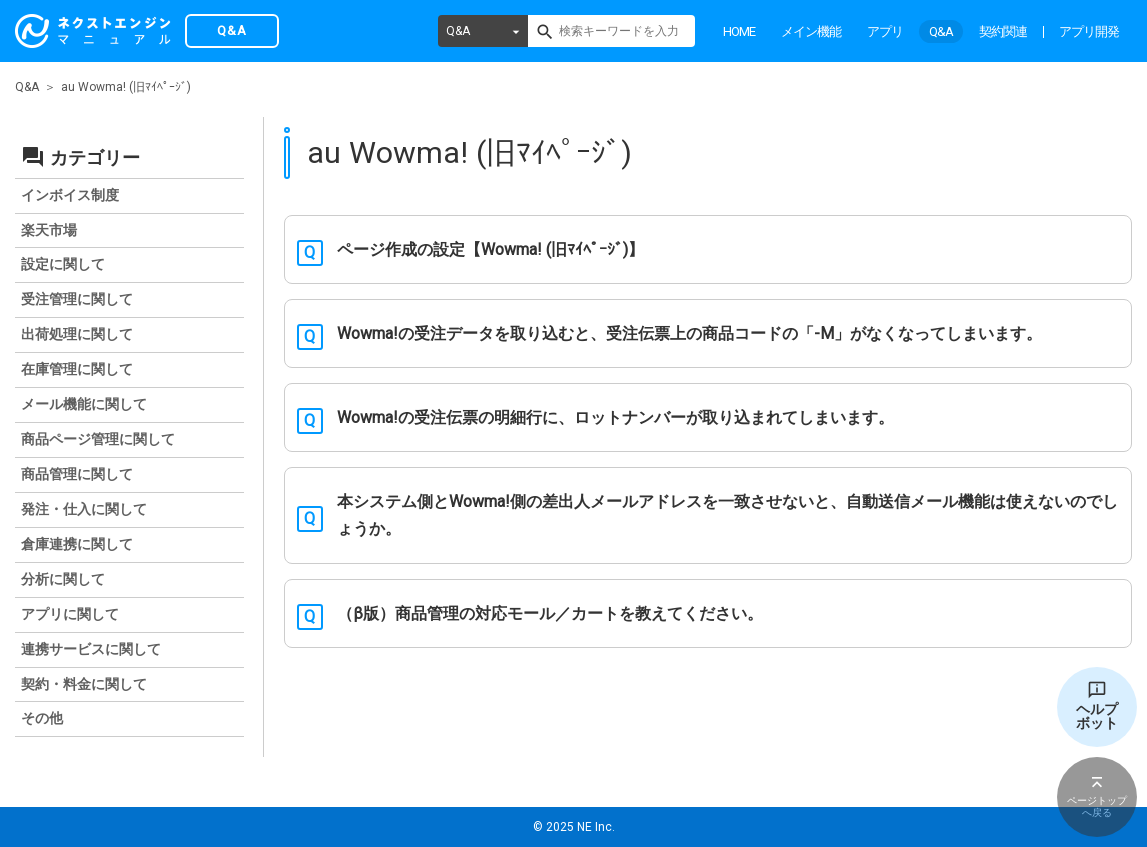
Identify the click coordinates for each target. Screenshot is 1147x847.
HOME (739, 31)
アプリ (885, 31)
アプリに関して (70, 614)
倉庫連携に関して (77, 544)
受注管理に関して (77, 299)
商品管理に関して (77, 474)
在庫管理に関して (77, 369)
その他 (42, 718)
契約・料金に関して (84, 684)
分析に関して (63, 579)
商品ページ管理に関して (98, 439)
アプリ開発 (1089, 31)
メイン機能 (811, 31)
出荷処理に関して (77, 334)
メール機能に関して (84, 404)
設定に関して (63, 264)
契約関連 (1003, 31)
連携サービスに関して (91, 649)
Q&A (458, 31)
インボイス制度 (70, 195)
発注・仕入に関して (84, 509)
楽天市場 (49, 230)
